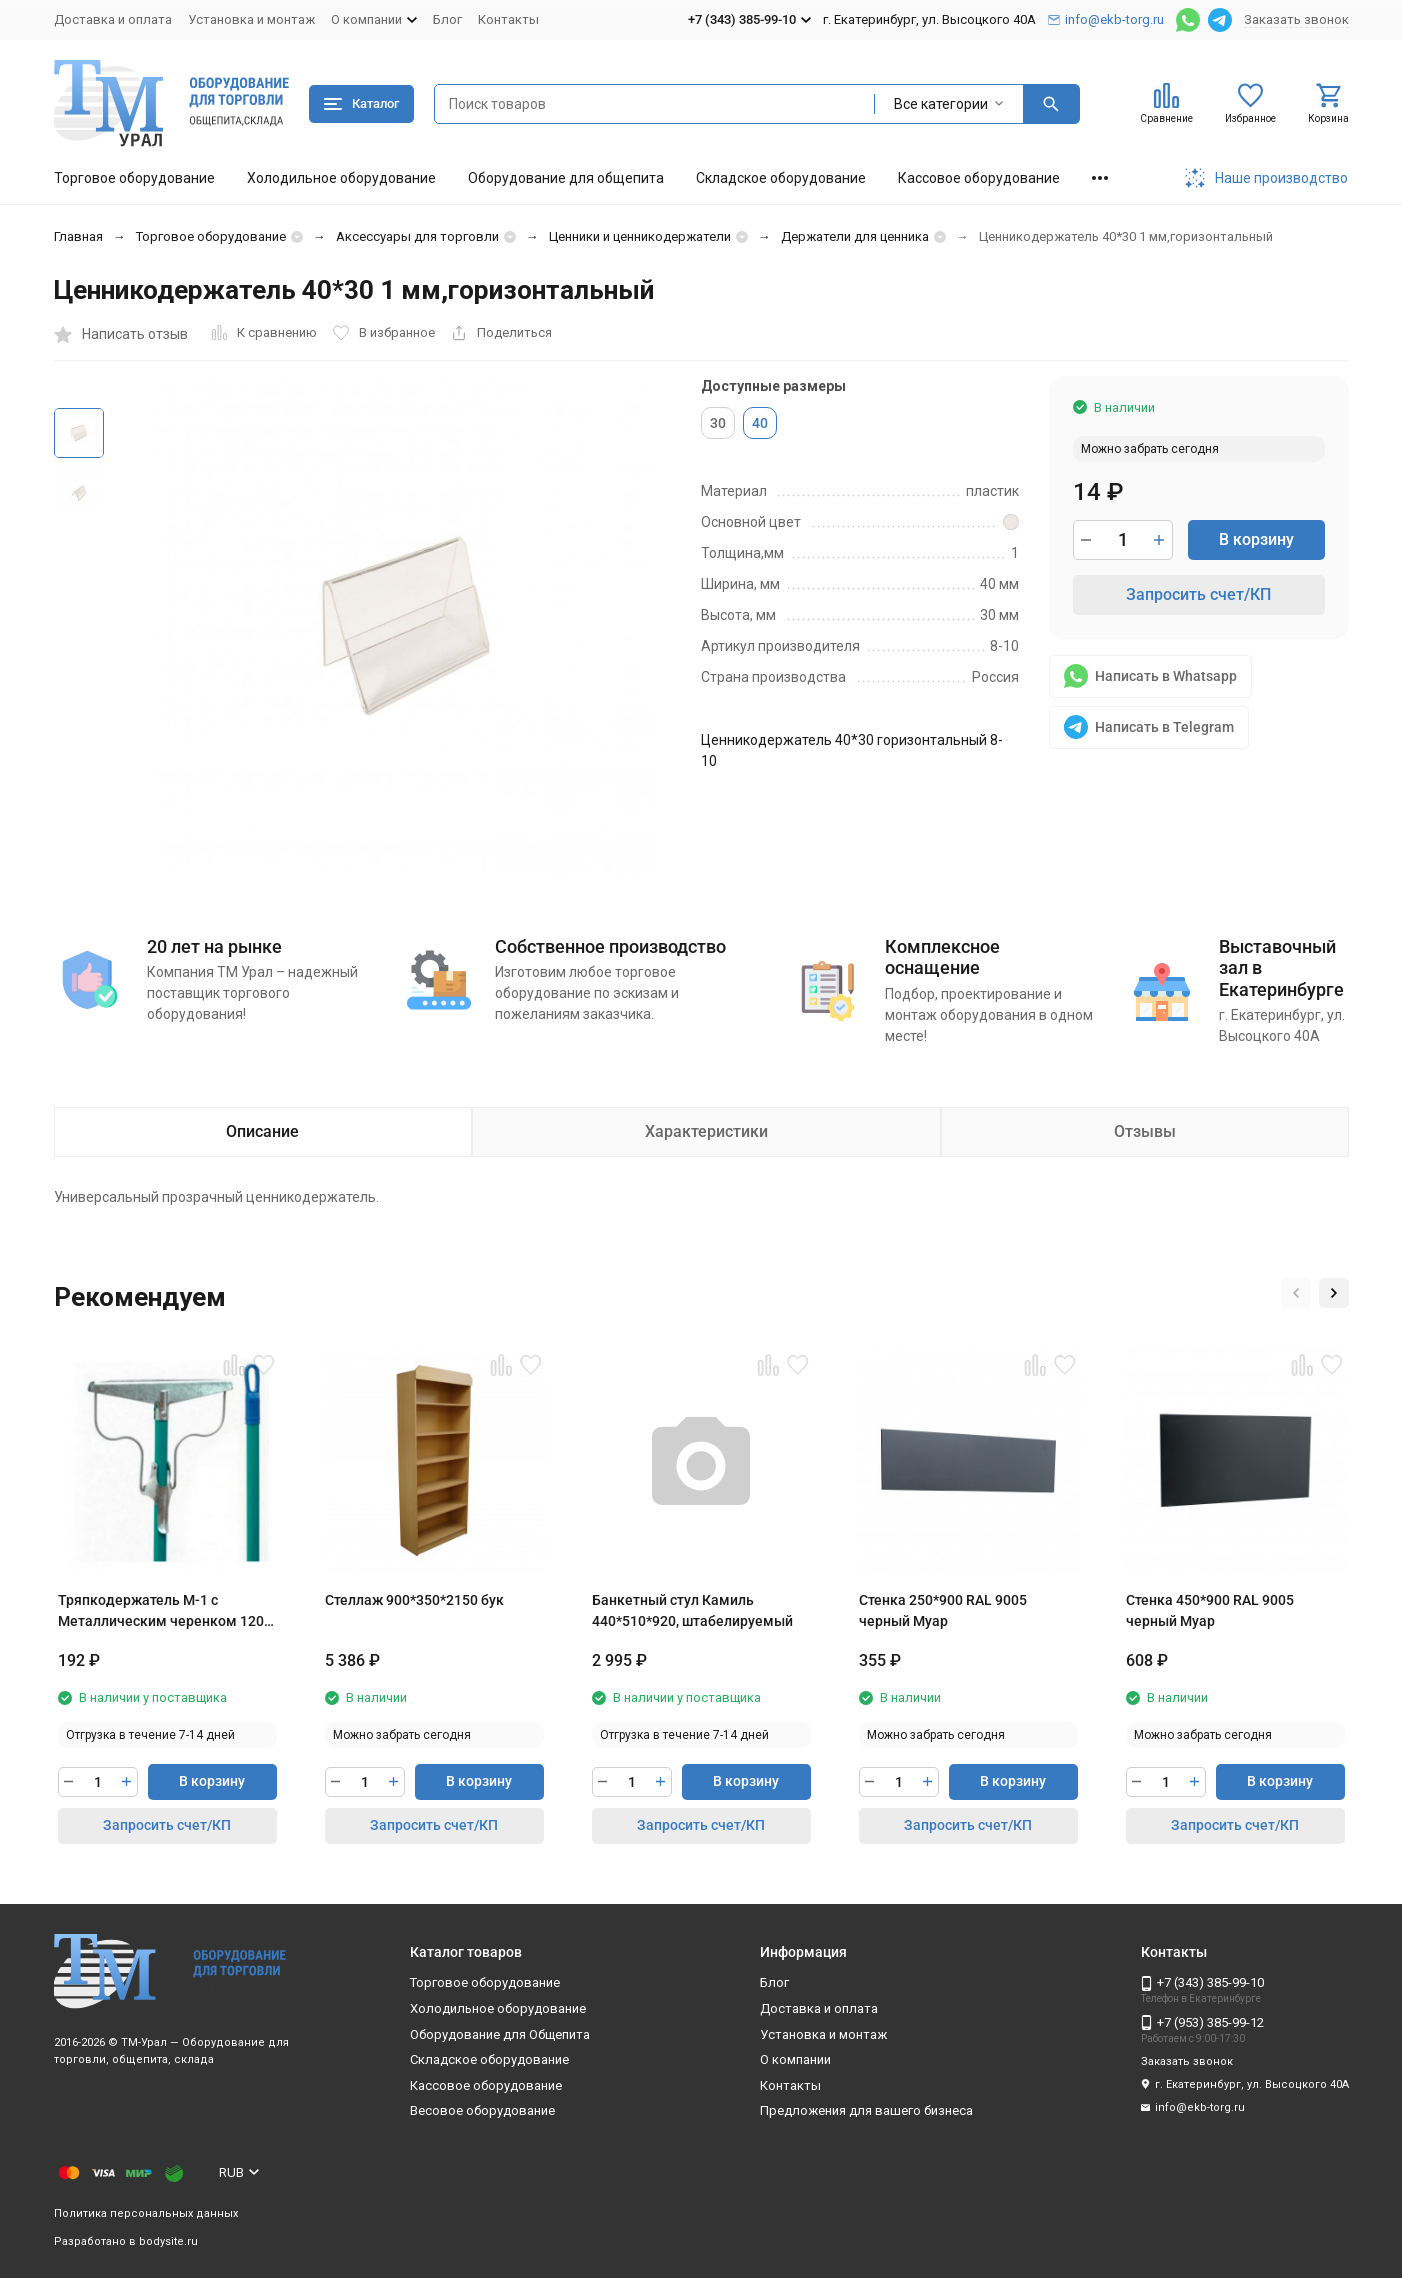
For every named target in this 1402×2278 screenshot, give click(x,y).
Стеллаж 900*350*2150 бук (414, 1600)
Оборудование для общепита (566, 178)
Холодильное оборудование (341, 178)
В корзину (1256, 539)
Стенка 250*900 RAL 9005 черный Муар (943, 1610)
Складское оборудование (781, 178)
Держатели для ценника (855, 236)
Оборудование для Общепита (500, 2034)
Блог (447, 19)
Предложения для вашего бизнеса (866, 2110)
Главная (78, 236)
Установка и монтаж (251, 19)
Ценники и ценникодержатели (640, 236)
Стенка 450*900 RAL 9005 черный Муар (1210, 1610)
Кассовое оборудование (979, 178)
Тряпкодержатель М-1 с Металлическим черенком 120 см (161, 1612)
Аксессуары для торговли (417, 236)
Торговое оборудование (134, 178)
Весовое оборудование (482, 2110)
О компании (795, 2059)
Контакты (508, 19)
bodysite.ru (168, 2241)
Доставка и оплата (113, 19)
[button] (1296, 1293)
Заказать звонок (1296, 19)
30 (718, 423)
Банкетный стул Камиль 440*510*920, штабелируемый (692, 1610)
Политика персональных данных (146, 2213)
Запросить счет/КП (1198, 594)
